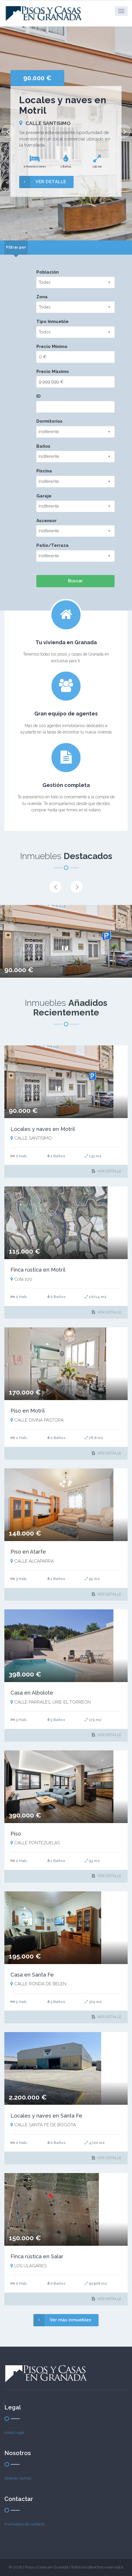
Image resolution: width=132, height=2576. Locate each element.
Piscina (44, 471)
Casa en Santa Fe (32, 1975)
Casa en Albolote (31, 1693)
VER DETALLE (42, 182)
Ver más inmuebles (62, 2320)
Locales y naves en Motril (42, 1129)
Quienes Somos (17, 2478)
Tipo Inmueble (52, 321)
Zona (42, 296)
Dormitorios (49, 421)
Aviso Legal (14, 2432)
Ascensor (46, 520)
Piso (15, 1834)
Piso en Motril (27, 1411)
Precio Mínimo (51, 346)
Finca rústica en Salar (36, 2256)
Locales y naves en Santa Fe (46, 2116)
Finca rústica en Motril (37, 1270)
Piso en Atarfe (28, 1552)
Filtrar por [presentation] (16, 247)
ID (38, 396)
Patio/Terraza (52, 545)
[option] (66, 133)
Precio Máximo (52, 371)
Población (47, 272)
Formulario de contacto (24, 2524)
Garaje (43, 496)
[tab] (16, 247)
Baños (43, 446)
